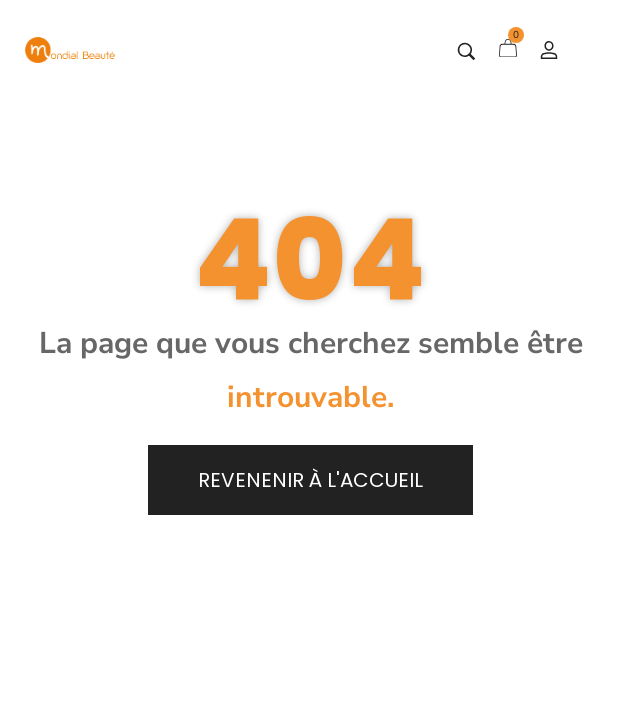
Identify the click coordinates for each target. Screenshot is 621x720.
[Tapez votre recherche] (466, 51)
